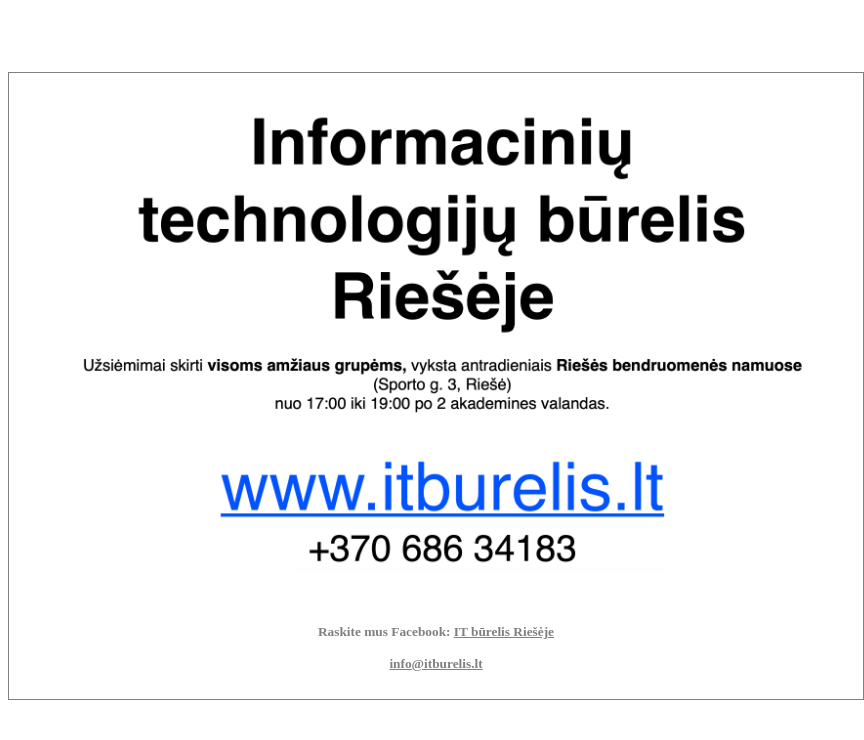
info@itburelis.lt (435, 663)
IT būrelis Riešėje (504, 631)
